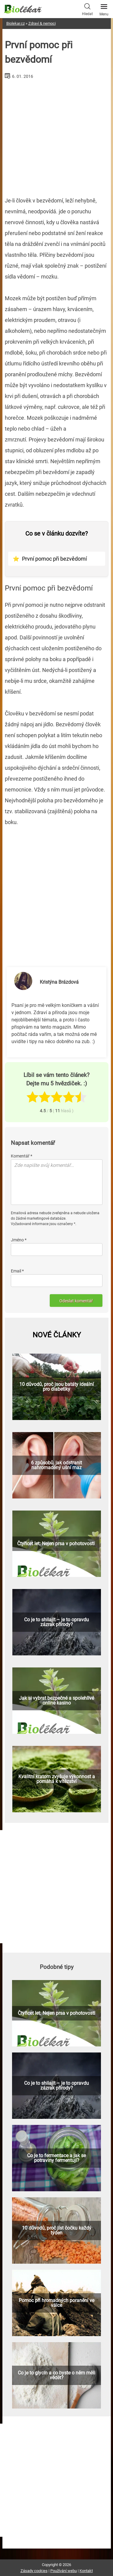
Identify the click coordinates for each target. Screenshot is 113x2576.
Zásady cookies (34, 2570)
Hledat (87, 9)
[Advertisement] (56, 135)
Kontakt (86, 2570)
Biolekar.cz (15, 23)
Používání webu (63, 2570)
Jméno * (19, 1239)
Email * (17, 1271)
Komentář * (21, 1156)
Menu (104, 8)
